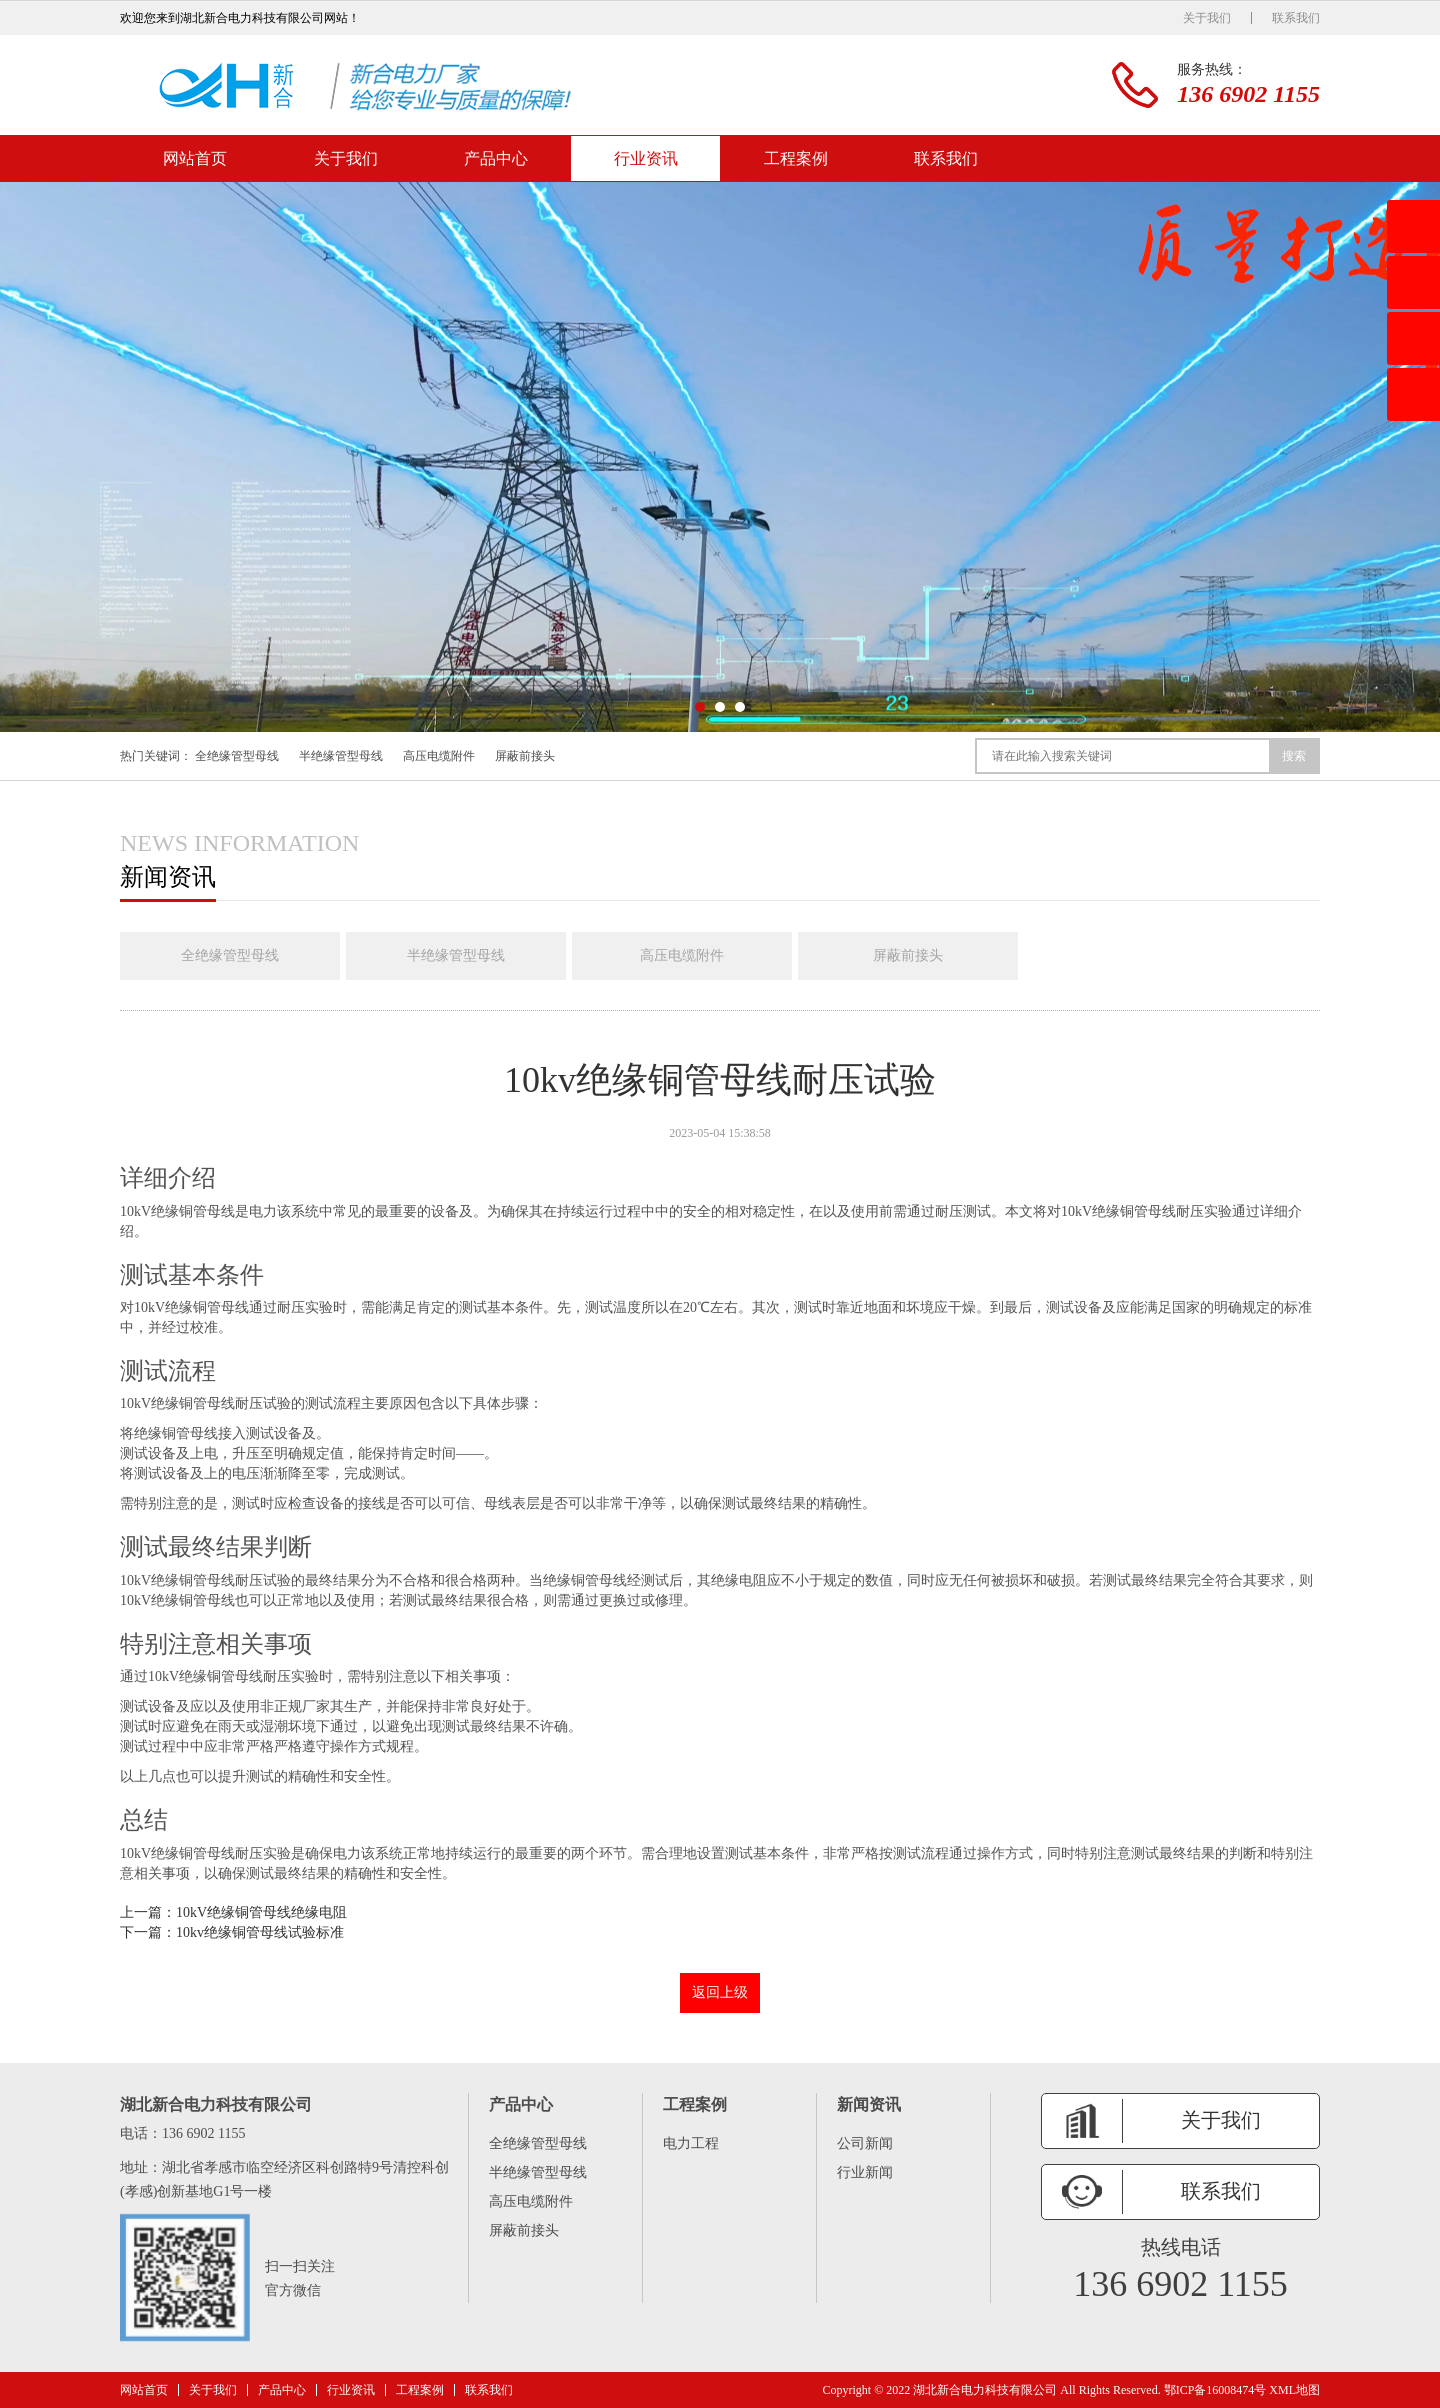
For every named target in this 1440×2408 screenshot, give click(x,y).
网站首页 (195, 158)
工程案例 (796, 158)
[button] (700, 707)
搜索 (1294, 756)
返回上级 (720, 1992)
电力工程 (691, 2143)
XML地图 (1294, 2390)
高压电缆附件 (439, 756)
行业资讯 (646, 158)
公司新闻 (865, 2143)
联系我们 (1296, 18)
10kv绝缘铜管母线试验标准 (260, 1932)
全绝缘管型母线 (237, 756)
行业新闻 (865, 2172)
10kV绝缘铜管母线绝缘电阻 (261, 1912)
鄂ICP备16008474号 (1215, 2390)
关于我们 (1207, 18)
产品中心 (496, 158)
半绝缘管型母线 (341, 756)
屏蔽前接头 (525, 756)
